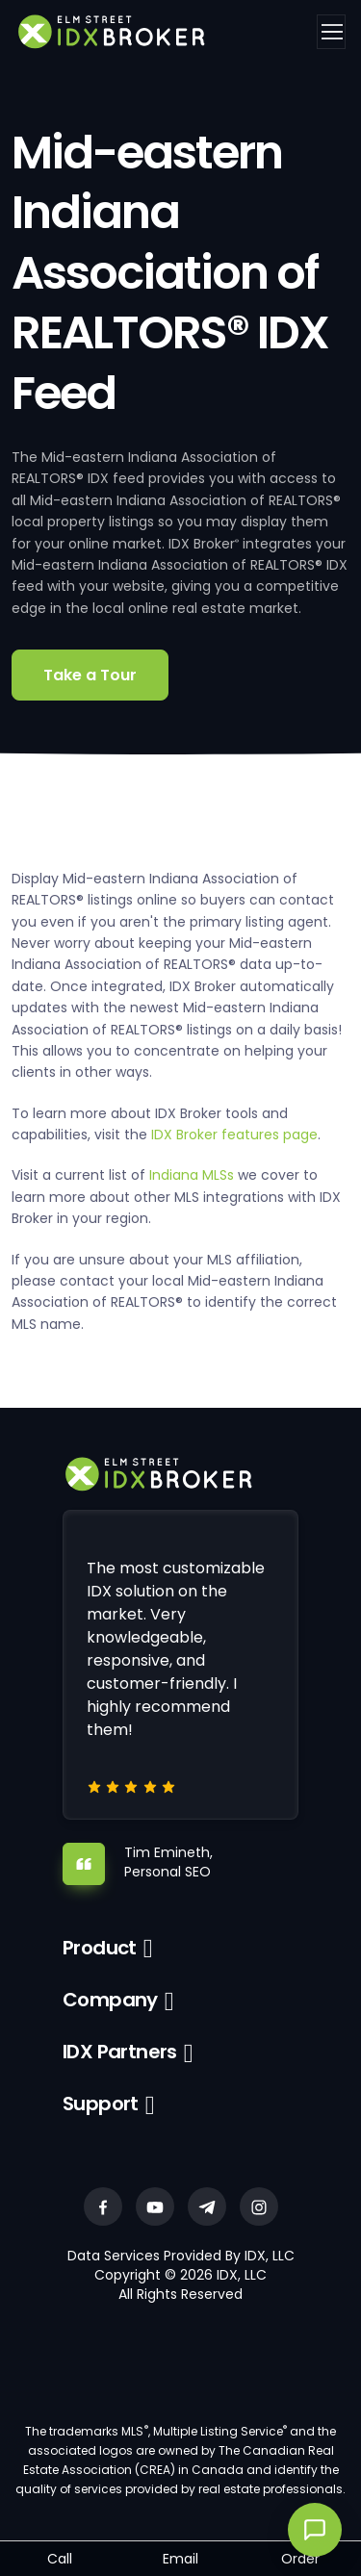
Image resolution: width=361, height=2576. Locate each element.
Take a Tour (90, 675)
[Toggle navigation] (331, 31)
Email (180, 2558)
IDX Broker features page (234, 1134)
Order (300, 2558)
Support (101, 2103)
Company (110, 1999)
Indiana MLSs (191, 1175)
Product (100, 1947)
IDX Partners (120, 2051)
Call (59, 2558)
